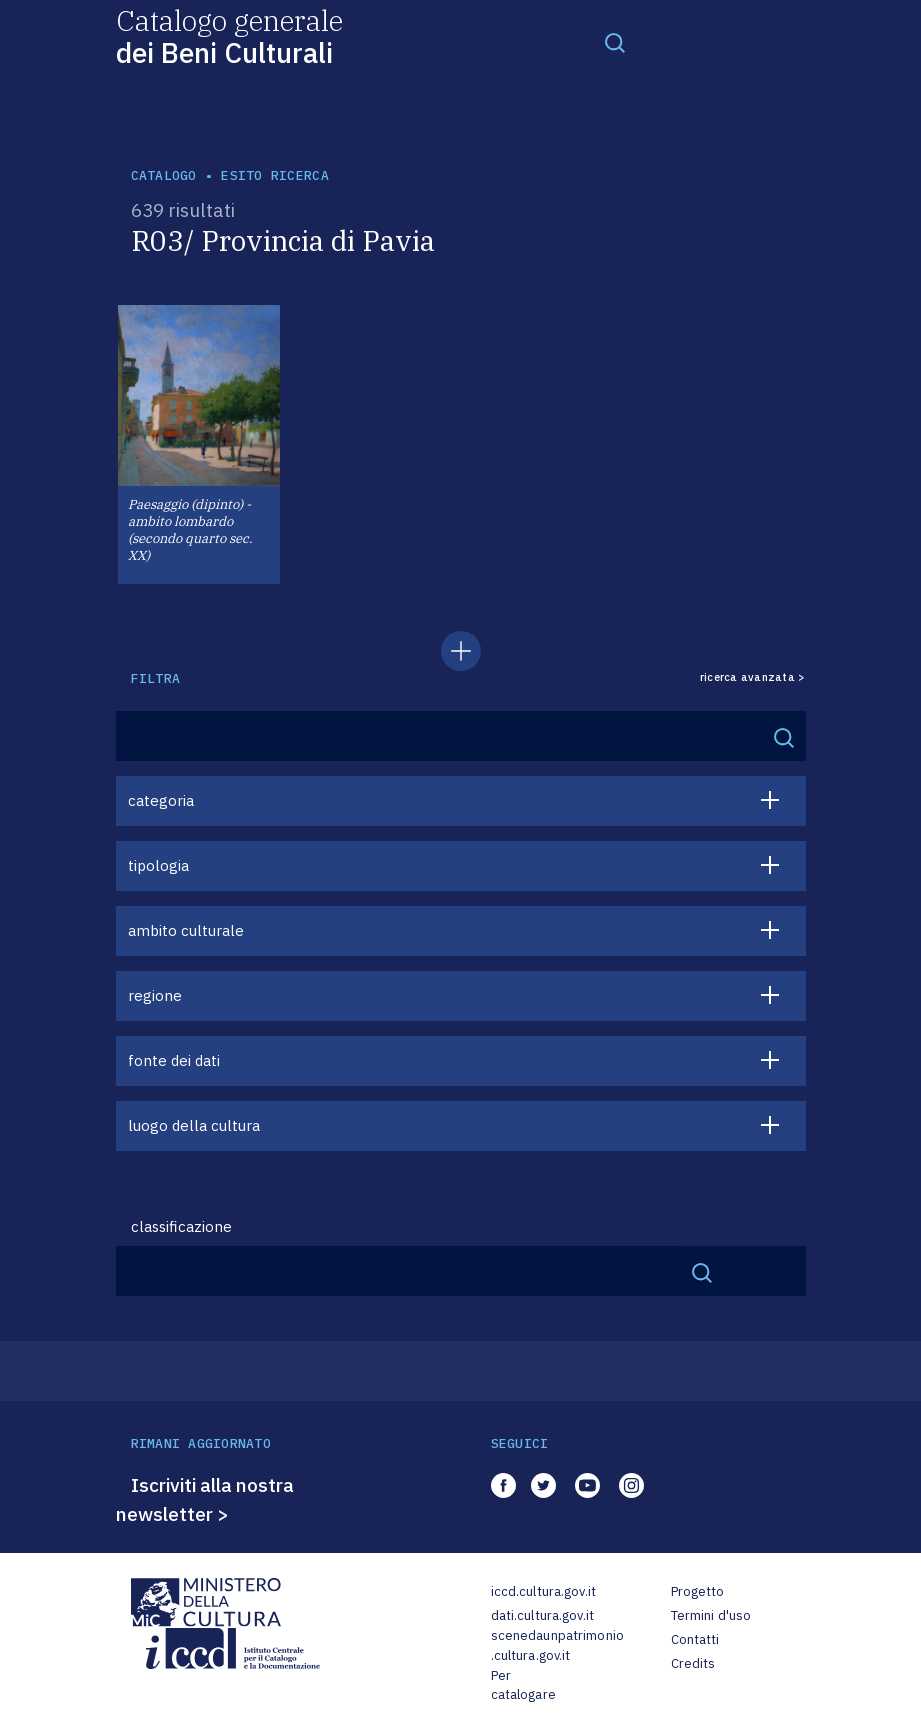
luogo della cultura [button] (194, 1125)
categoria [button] (161, 800)
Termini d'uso (711, 1615)
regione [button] (155, 995)
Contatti (695, 1639)
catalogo (164, 175)
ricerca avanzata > (753, 677)
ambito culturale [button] (186, 930)
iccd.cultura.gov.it (543, 1591)
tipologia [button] (158, 865)
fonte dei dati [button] (174, 1060)
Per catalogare (523, 1685)
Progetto (698, 1591)
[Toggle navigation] (615, 42)
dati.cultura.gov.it (542, 1615)
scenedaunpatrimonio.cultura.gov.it (557, 1645)
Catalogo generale (229, 35)
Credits (693, 1663)
